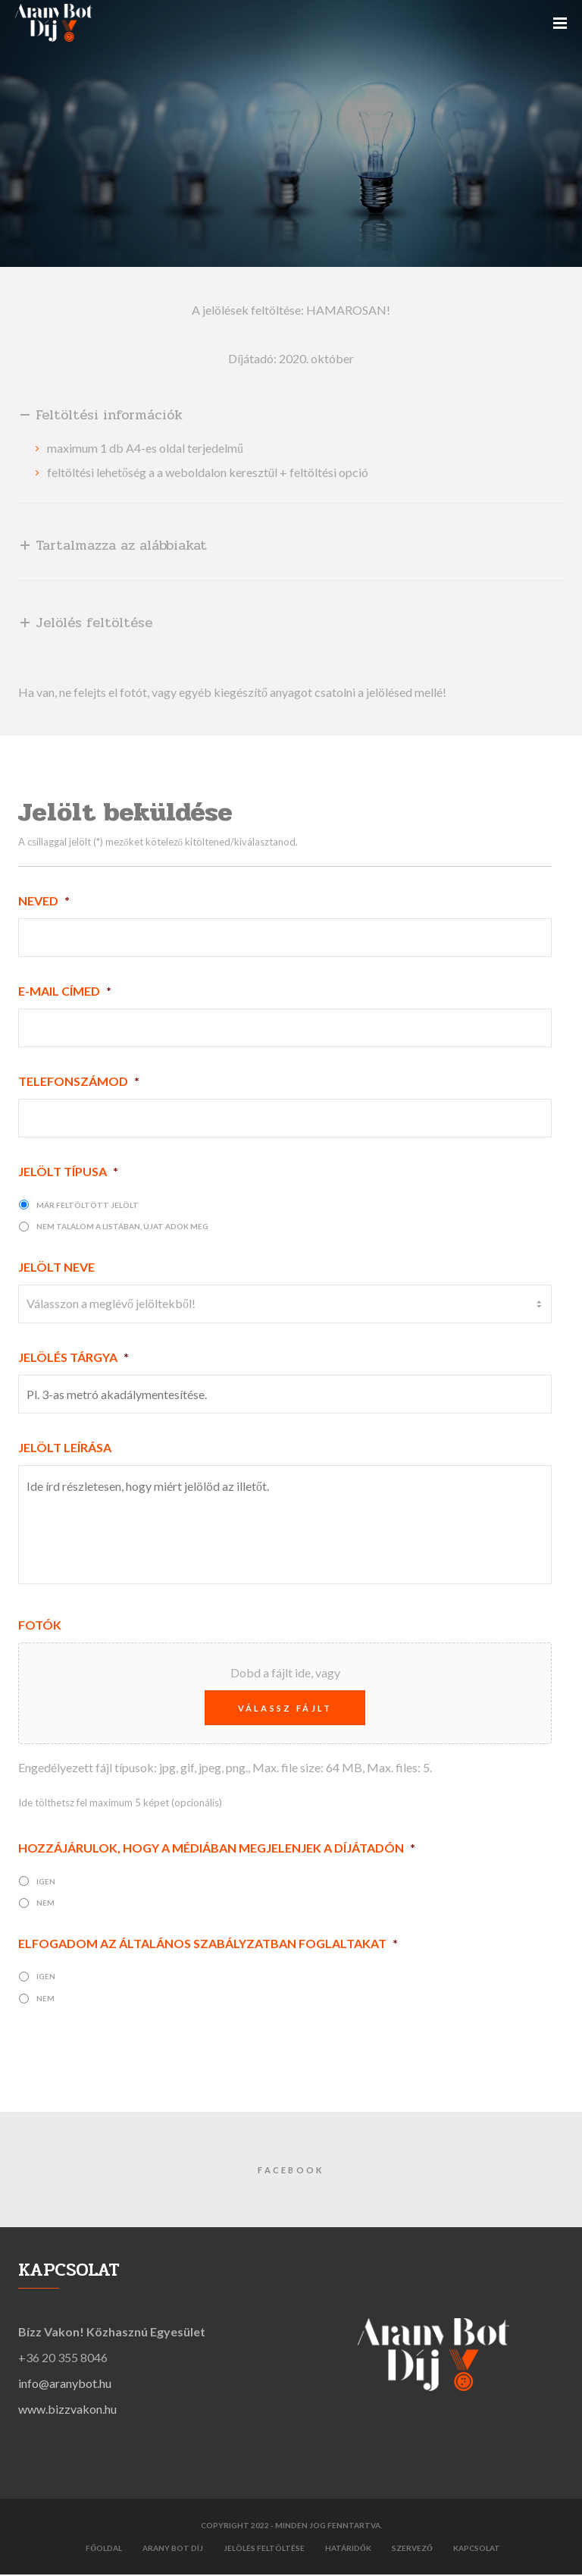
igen (45, 1882)
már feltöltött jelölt (87, 1205)
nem (45, 1904)
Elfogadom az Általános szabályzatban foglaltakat (208, 1945)
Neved (44, 900)
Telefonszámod (78, 1081)
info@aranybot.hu (64, 2385)
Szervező (412, 2549)
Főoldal (104, 2549)
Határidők (348, 2549)
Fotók (39, 1627)
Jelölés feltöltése (264, 2549)
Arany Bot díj (172, 2549)
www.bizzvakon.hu (67, 2411)
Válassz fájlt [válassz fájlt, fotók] (285, 1710)
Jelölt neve (56, 1267)
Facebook (291, 2172)
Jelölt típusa (68, 1171)
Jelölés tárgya (73, 1357)
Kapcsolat (476, 2549)
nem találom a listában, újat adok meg (122, 1226)
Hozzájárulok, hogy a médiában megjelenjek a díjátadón (216, 1850)
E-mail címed (64, 991)
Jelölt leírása (64, 1447)
